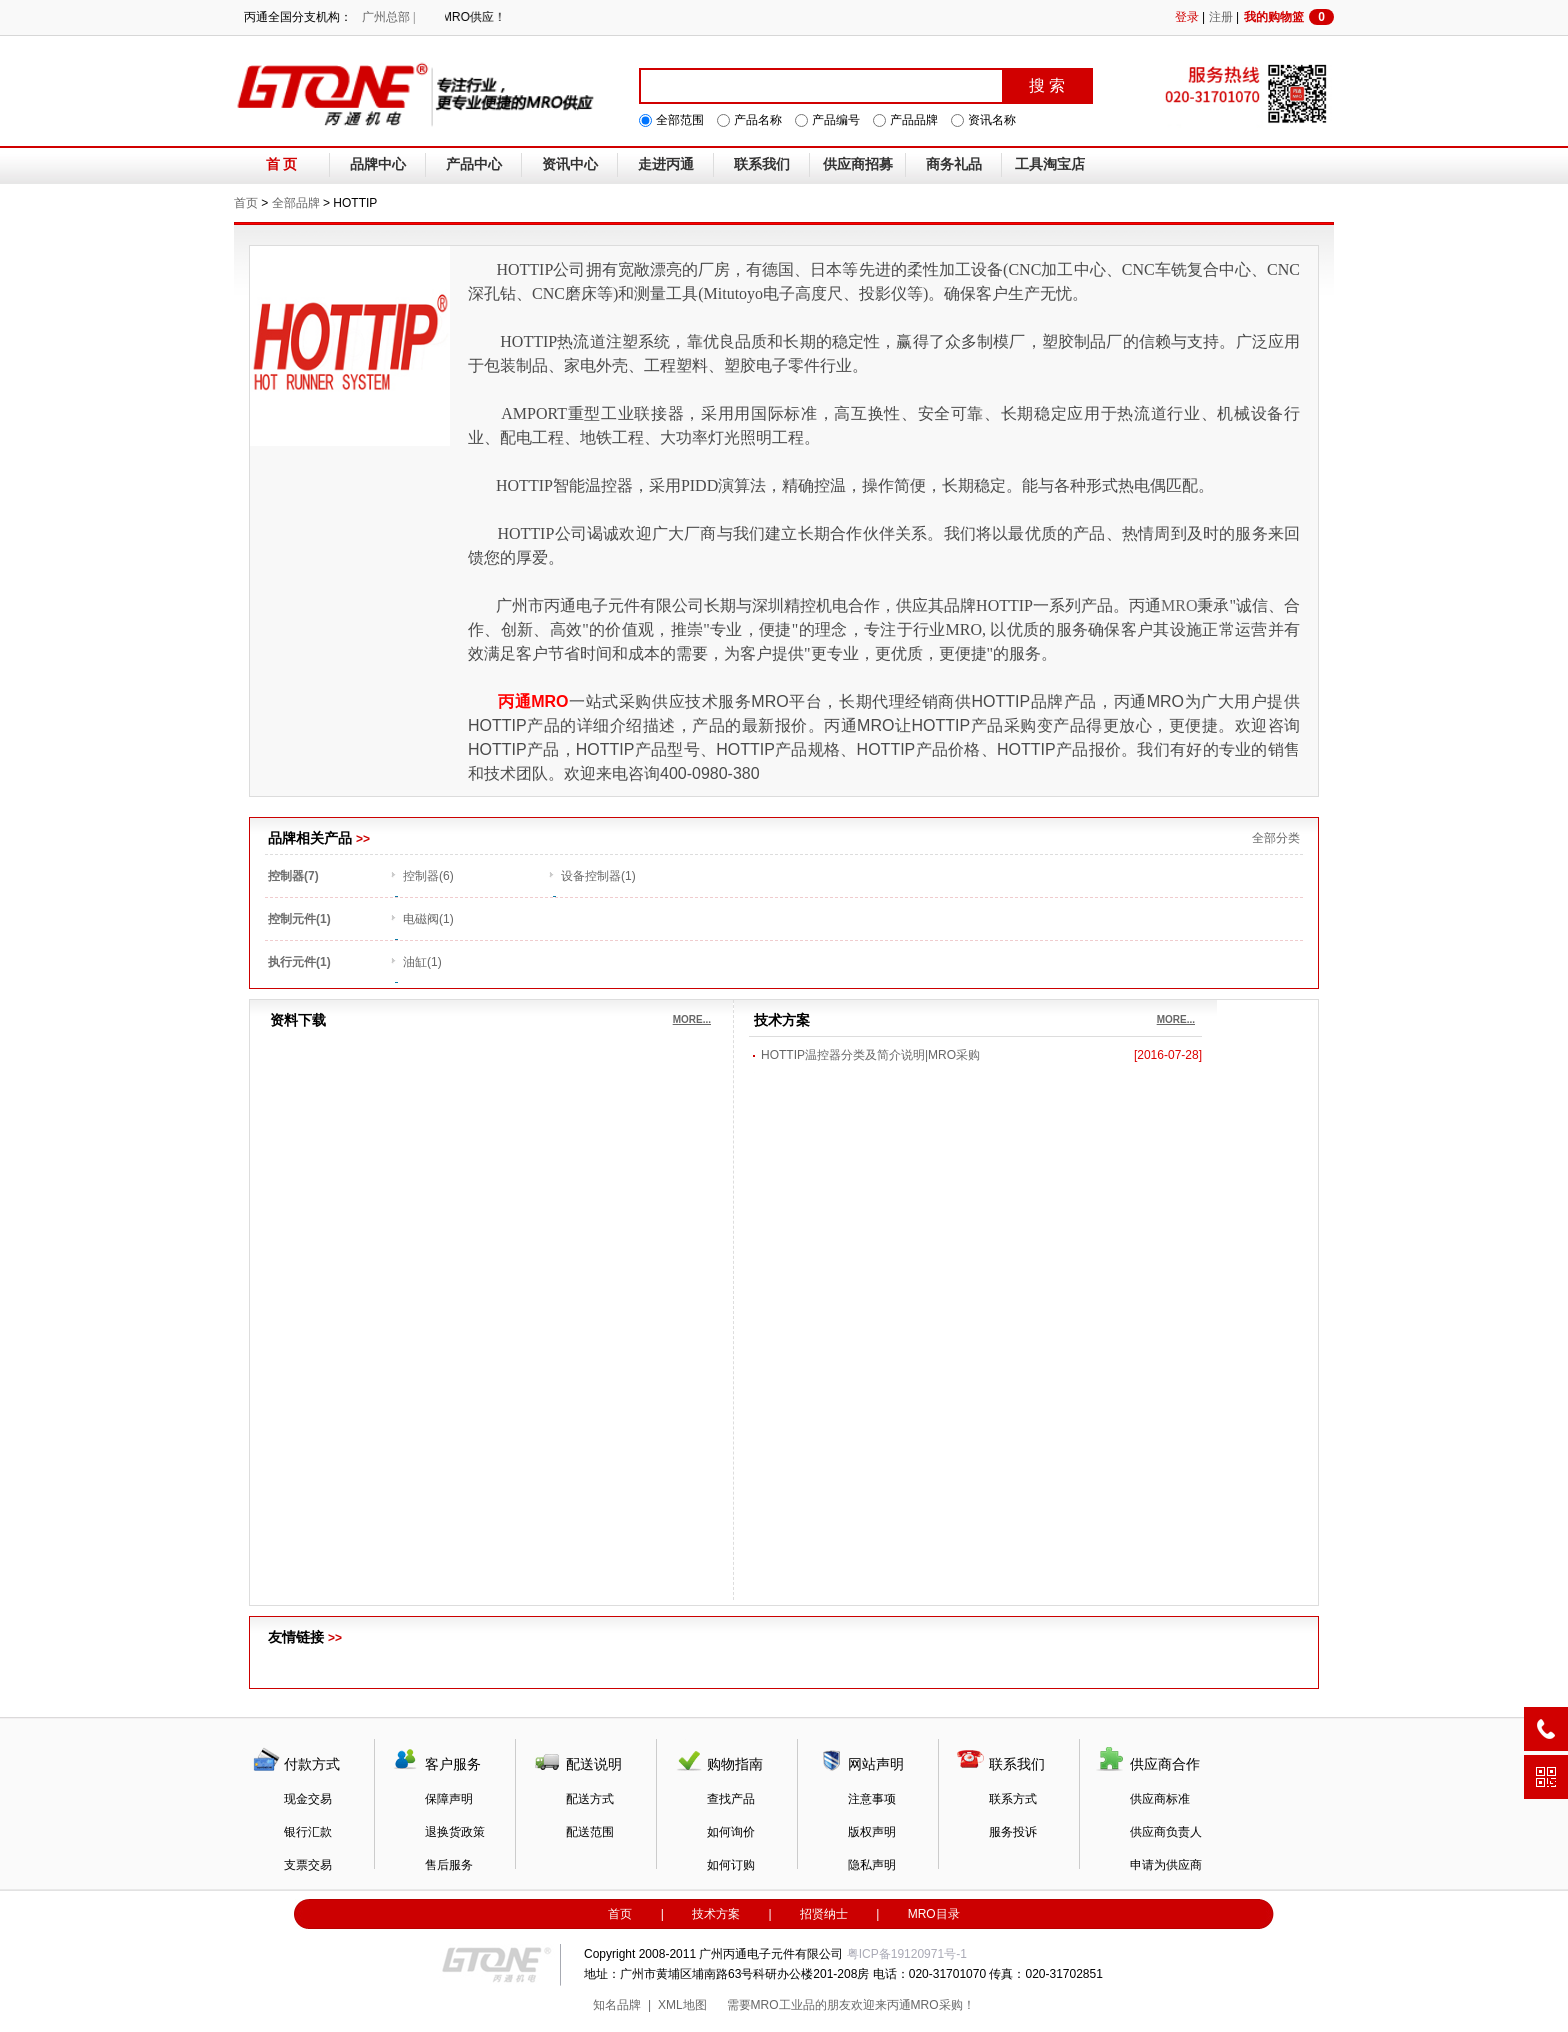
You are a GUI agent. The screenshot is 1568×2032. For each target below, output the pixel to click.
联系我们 (762, 164)
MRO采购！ (943, 2005)
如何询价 (731, 1832)
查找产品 (731, 1799)
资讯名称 (992, 120)
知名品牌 (617, 2005)
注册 (1221, 17)
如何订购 (731, 1865)
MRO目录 (934, 1914)
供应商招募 (858, 164)
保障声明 (449, 1799)
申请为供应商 (1166, 1865)
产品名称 (758, 120)
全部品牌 (296, 203)
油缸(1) (422, 962)
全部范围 (680, 120)
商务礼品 (954, 164)
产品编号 (836, 120)
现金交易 (308, 1799)
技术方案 (716, 1914)
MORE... (692, 1019)
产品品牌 (914, 120)
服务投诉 (1013, 1832)
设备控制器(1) (598, 876)
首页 (246, 203)
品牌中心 (378, 164)
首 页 (282, 164)
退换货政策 (455, 1832)
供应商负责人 (1166, 1832)
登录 (1187, 17)
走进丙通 (666, 164)
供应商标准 (1160, 1799)
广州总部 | (388, 17)
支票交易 (308, 1865)
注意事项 (872, 1799)
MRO (1179, 605)
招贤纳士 (824, 1914)
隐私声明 (872, 1865)
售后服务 (449, 1865)
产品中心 (474, 164)
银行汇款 (308, 1832)
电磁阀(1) (428, 919)
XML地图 (682, 2005)
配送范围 (590, 1832)
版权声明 (872, 1832)
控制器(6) (428, 876)
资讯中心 (570, 164)
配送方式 (590, 1799)
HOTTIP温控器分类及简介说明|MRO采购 (870, 1055)
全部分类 (1276, 838)
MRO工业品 (783, 2005)
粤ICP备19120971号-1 (907, 1954)
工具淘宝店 (1050, 164)
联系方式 (1013, 1799)
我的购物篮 (1289, 17)
